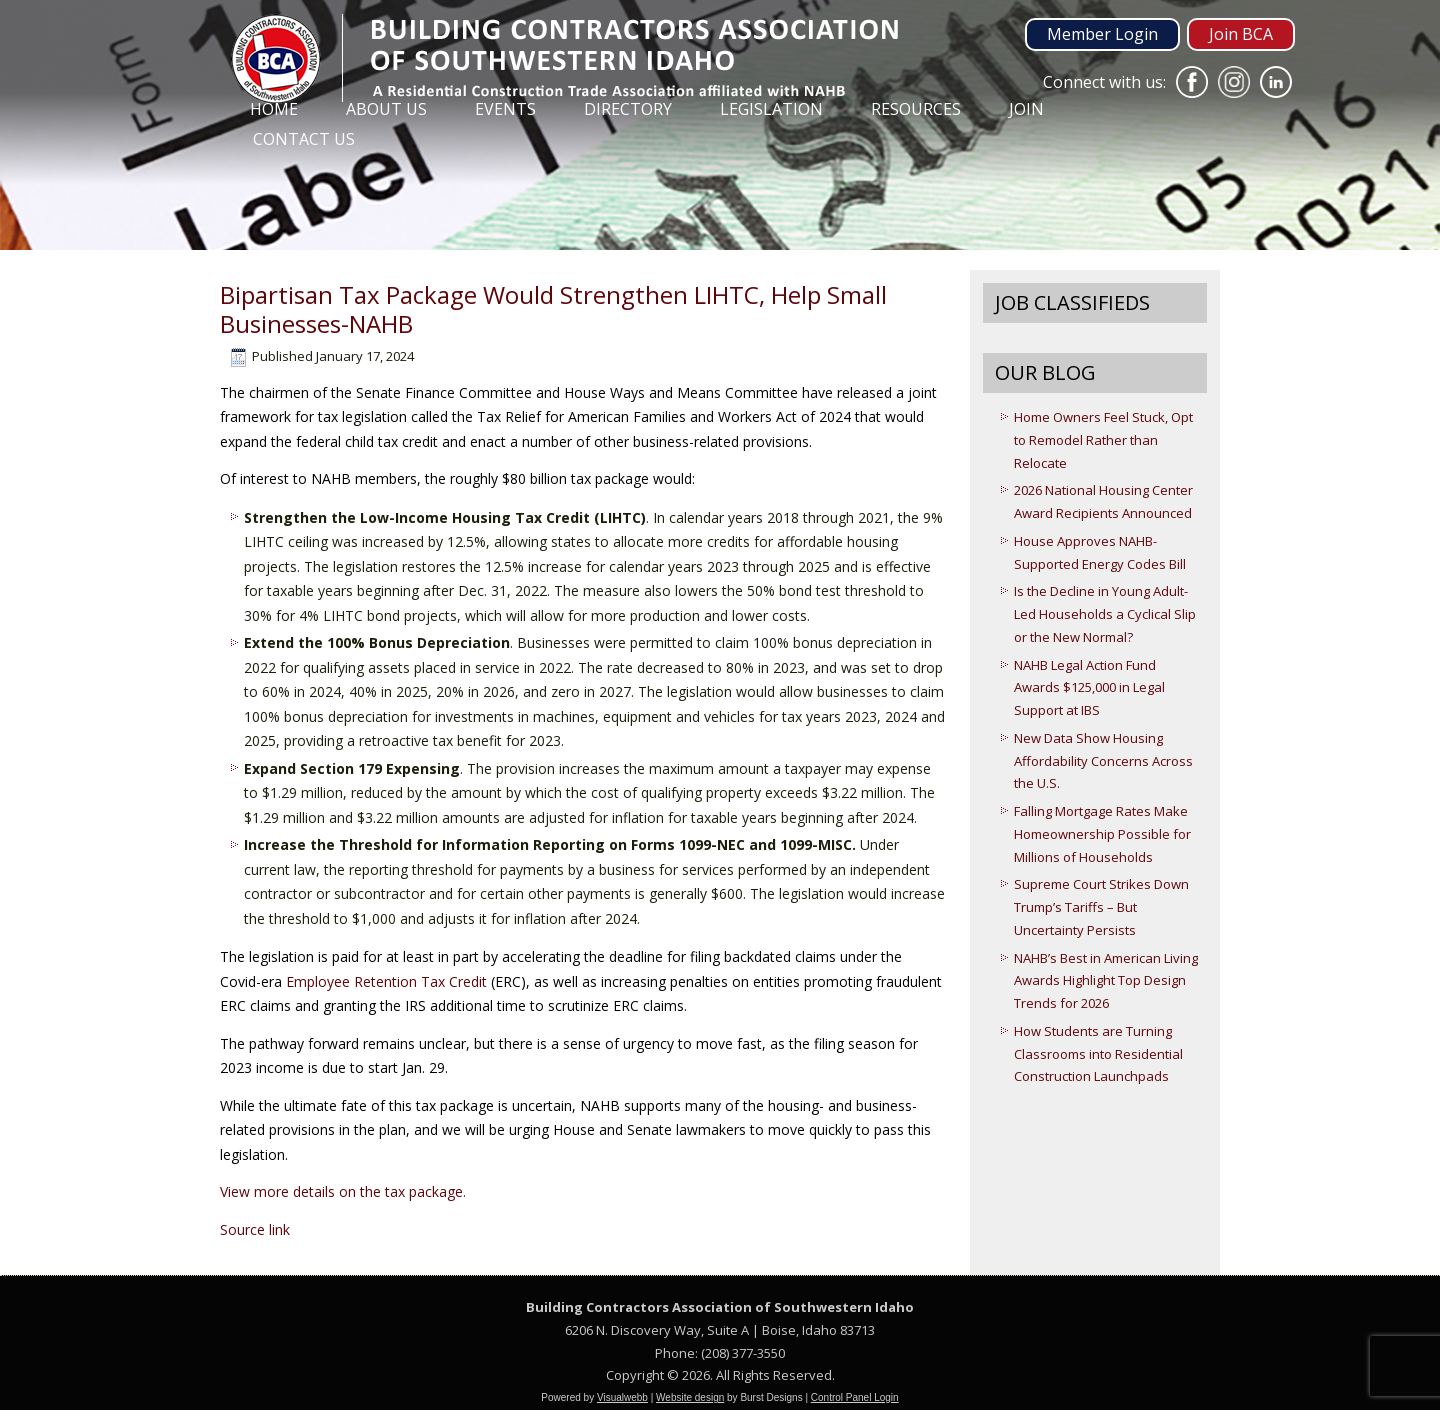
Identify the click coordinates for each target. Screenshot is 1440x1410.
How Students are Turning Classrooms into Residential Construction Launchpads (1098, 1054)
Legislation (771, 109)
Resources (916, 109)
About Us (386, 109)
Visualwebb (622, 1397)
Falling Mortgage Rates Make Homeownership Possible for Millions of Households (1102, 834)
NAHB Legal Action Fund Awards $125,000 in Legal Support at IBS (1089, 688)
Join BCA (1241, 34)
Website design (690, 1397)
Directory (628, 109)
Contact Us (304, 139)
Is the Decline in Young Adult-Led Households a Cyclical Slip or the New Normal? (1105, 614)
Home (274, 109)
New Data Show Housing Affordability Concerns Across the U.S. (1103, 761)
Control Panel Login (855, 1397)
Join (1026, 109)
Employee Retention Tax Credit (388, 981)
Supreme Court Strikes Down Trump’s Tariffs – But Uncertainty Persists (1101, 907)
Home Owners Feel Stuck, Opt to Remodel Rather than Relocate (1103, 440)
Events (505, 109)
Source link (255, 1229)
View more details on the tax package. (343, 1191)
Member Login (1102, 34)
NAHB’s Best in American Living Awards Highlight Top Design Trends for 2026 (1106, 981)
